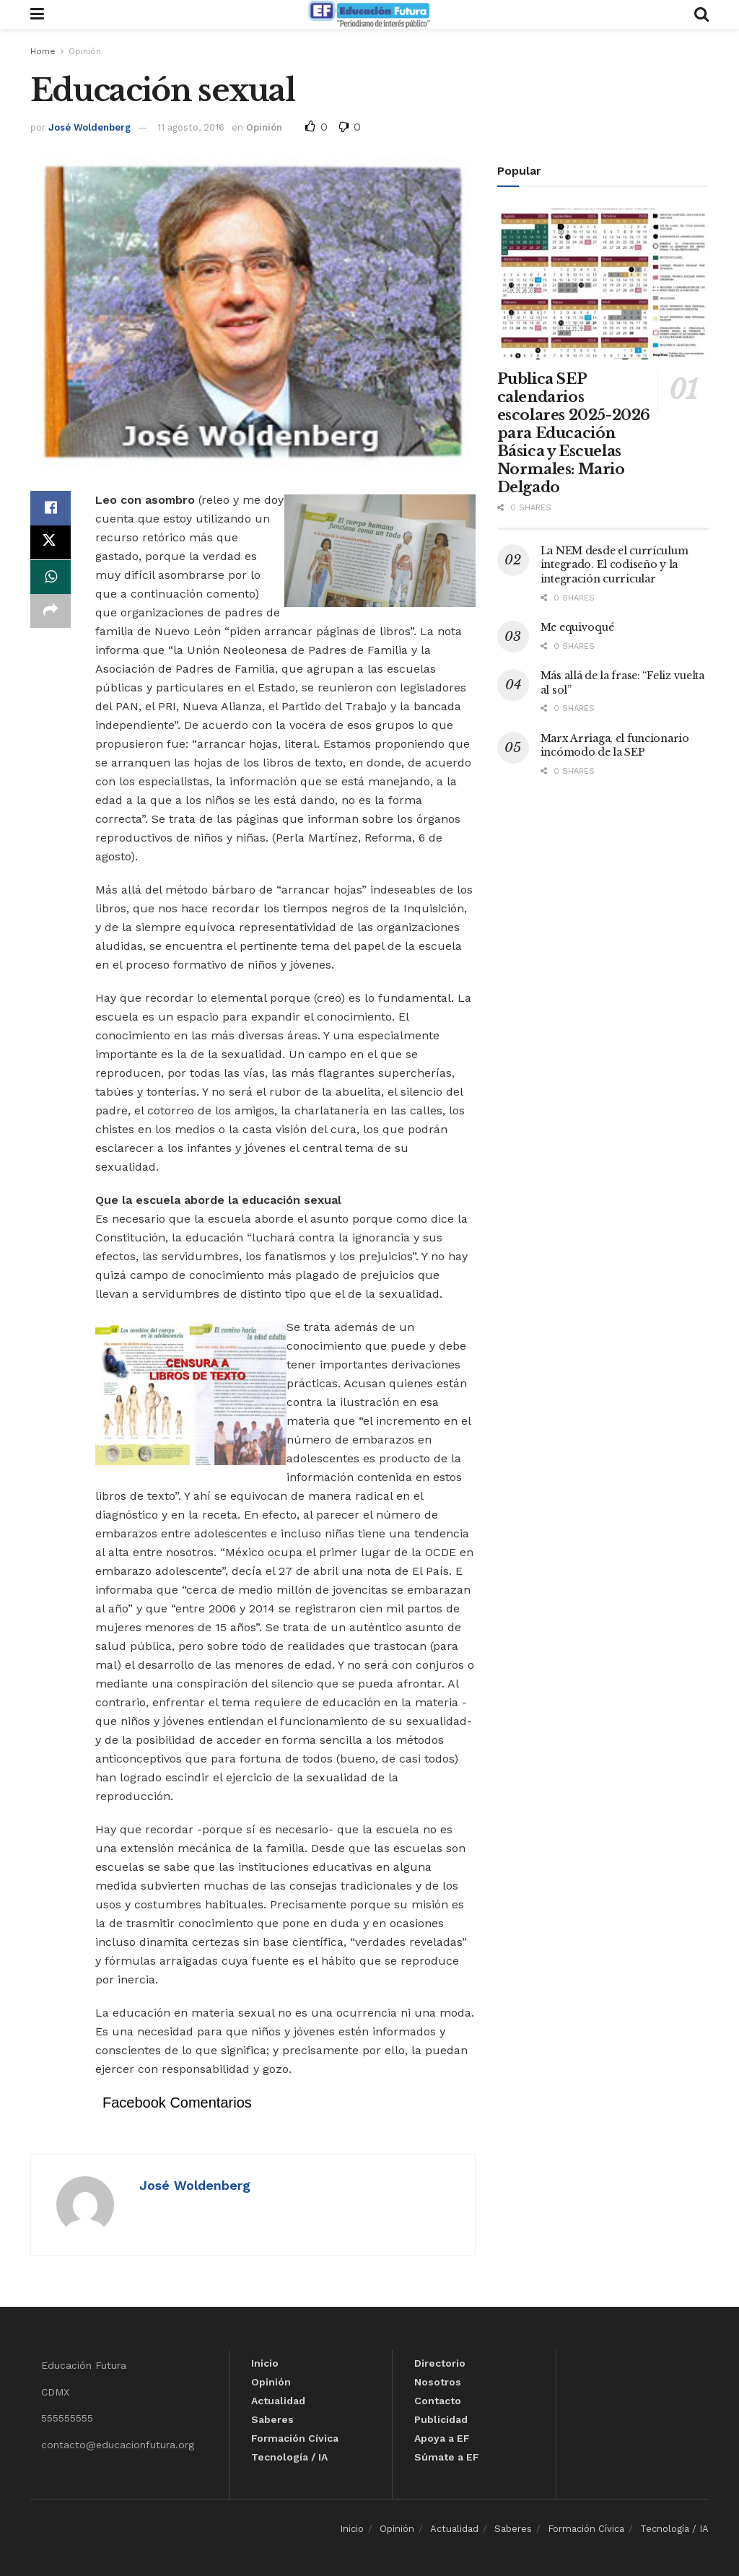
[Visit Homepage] (368, 14)
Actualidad (278, 2400)
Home (43, 51)
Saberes (272, 2419)
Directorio (439, 2363)
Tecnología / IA (289, 2457)
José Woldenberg (89, 127)
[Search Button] (701, 14)
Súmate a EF (446, 2457)
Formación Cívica (294, 2438)
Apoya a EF (442, 2438)
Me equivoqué (577, 627)
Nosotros (437, 2382)
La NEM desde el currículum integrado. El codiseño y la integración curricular (614, 564)
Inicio (265, 2363)
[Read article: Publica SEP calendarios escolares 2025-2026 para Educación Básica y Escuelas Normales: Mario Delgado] (603, 284)
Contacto (437, 2400)
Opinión (85, 51)
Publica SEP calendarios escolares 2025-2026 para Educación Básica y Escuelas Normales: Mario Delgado (573, 433)
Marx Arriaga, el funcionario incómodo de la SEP (615, 745)
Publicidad (441, 2419)
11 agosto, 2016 (190, 127)
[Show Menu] (37, 14)
